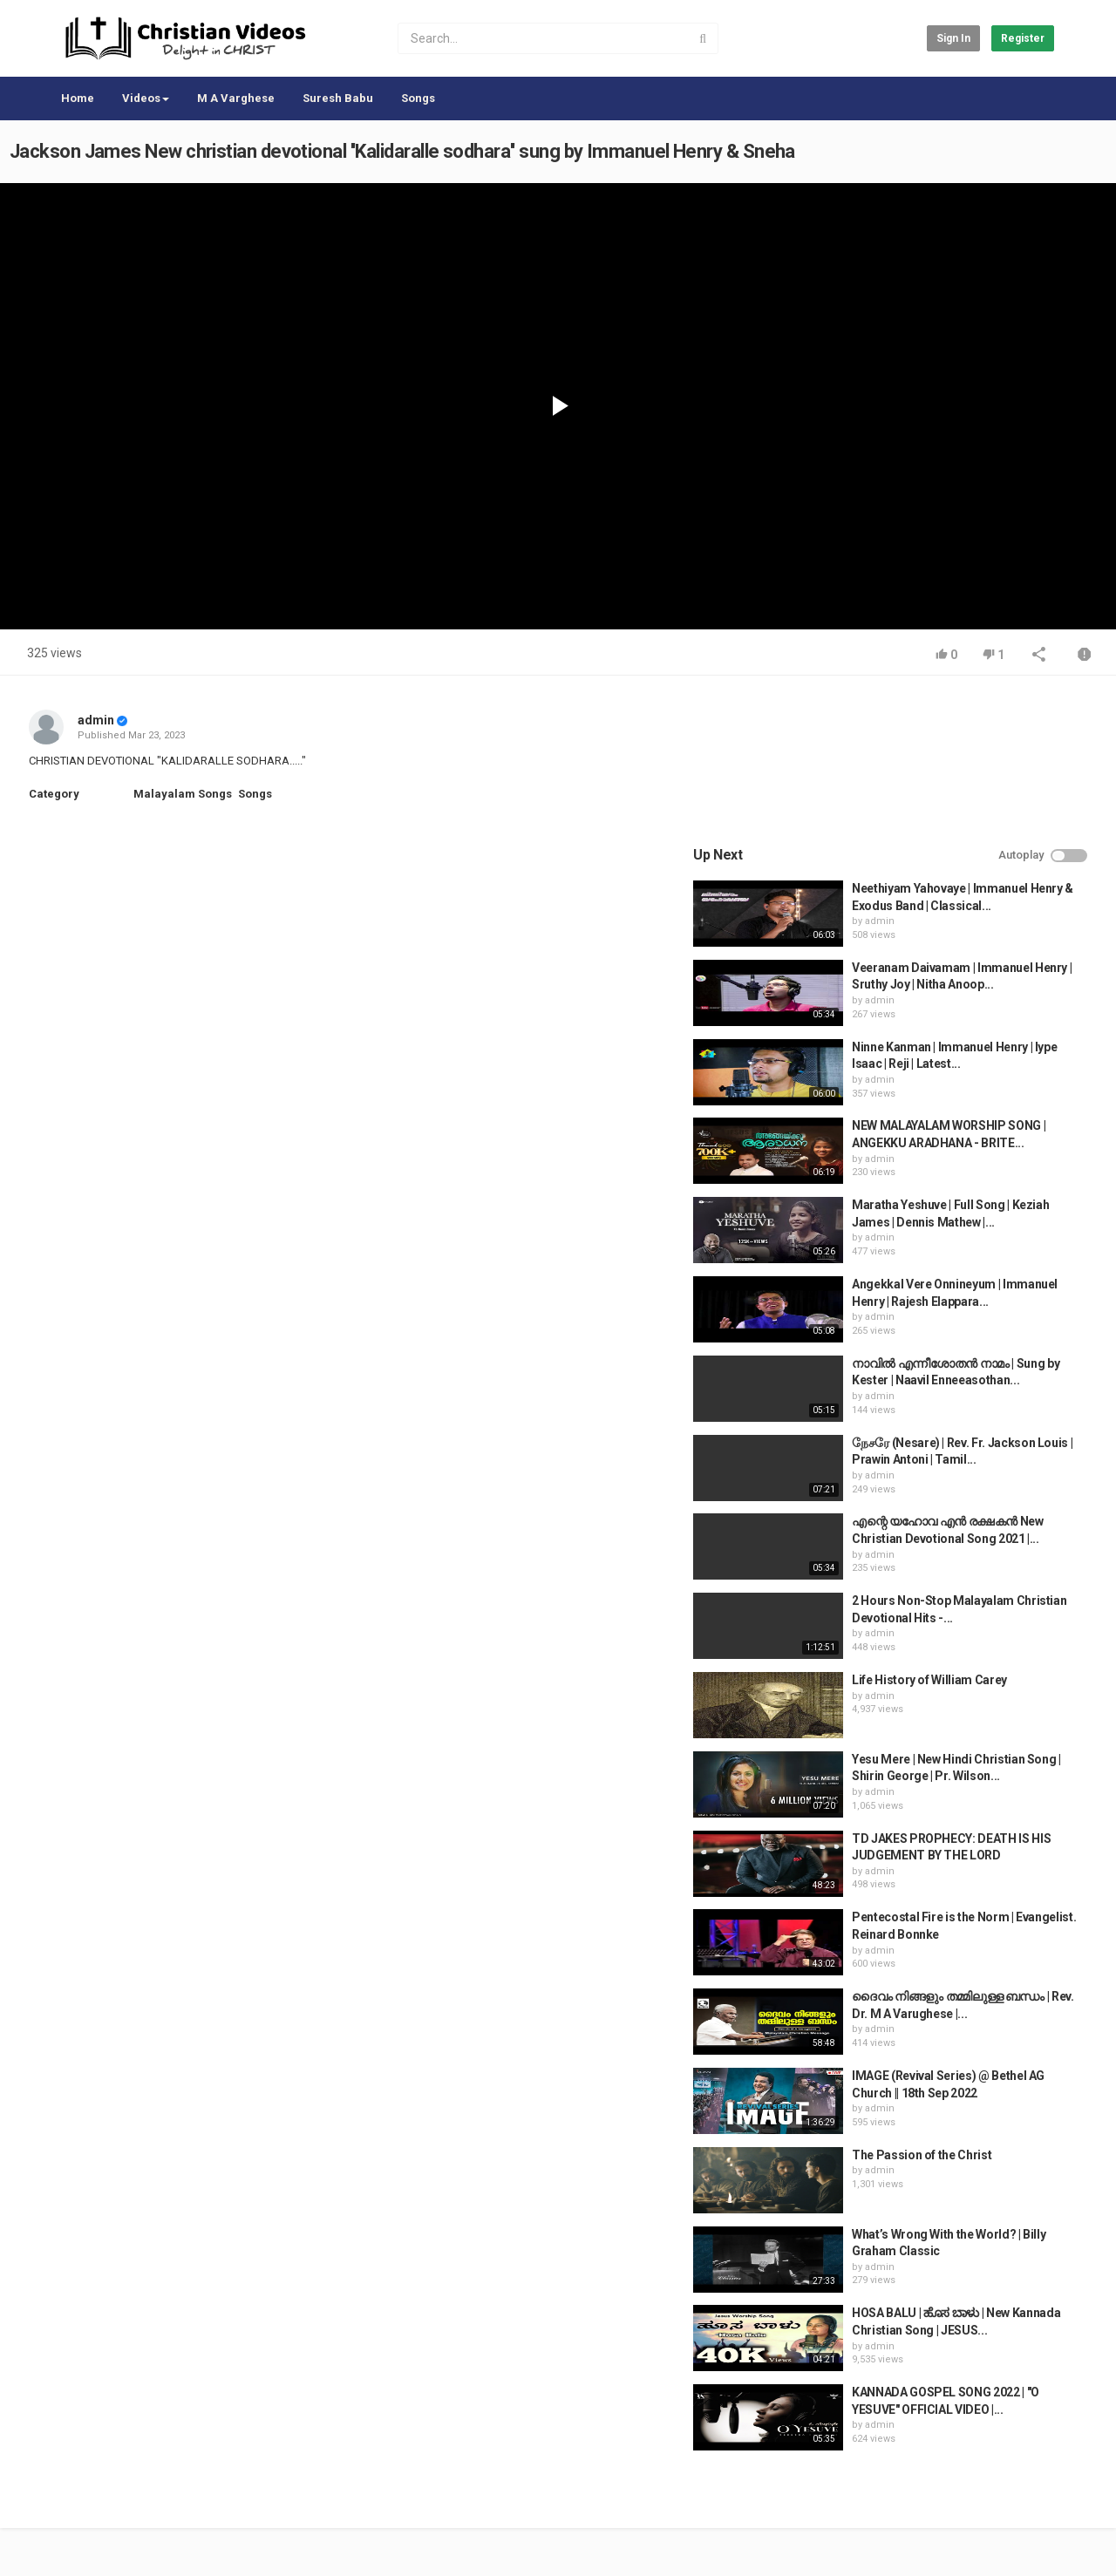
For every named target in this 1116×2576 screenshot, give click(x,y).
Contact (114, 2490)
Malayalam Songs (182, 793)
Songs (418, 98)
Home (77, 98)
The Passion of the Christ (954, 2008)
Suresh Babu (338, 98)
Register (1023, 38)
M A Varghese (236, 98)
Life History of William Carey (962, 1532)
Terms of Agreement (204, 2490)
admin (96, 720)
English (1026, 2545)
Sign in (953, 38)
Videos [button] (145, 98)
